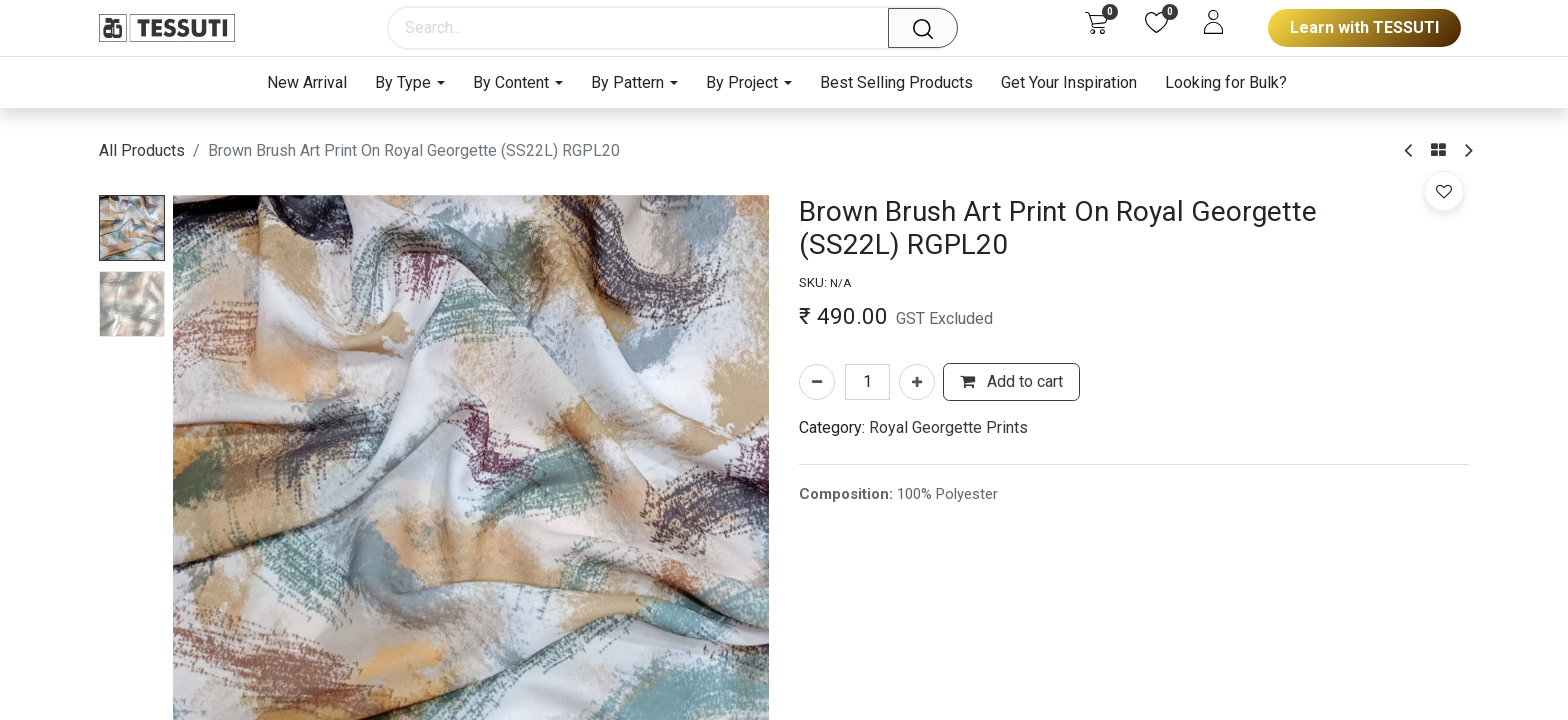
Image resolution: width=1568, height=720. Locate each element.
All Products (142, 150)
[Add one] (917, 382)
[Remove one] (817, 382)
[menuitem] (314, 82)
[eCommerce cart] (1096, 22)
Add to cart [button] (1011, 381)
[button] (1444, 191)
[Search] (930, 28)
